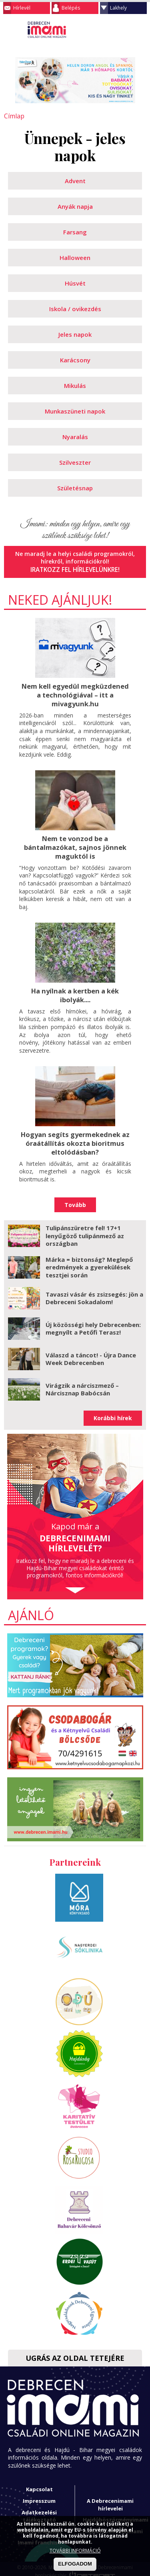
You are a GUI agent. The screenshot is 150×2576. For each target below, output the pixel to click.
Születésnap (75, 488)
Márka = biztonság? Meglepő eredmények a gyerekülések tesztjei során (89, 1261)
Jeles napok (75, 334)
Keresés (124, 30)
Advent (75, 180)
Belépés (71, 7)
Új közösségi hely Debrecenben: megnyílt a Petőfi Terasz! (93, 1323)
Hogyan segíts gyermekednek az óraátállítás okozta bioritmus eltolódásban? (75, 1138)
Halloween (75, 257)
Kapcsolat (39, 2483)
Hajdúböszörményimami (115, 2514)
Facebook (140, 30)
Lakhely (118, 7)
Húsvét (75, 283)
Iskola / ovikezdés (75, 308)
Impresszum (39, 2495)
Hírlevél (21, 7)
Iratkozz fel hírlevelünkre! (75, 569)
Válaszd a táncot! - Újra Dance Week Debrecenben (91, 1353)
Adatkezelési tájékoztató (39, 2510)
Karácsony (75, 360)
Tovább (75, 1199)
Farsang (75, 232)
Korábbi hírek (113, 1412)
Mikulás (75, 385)
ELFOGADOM (75, 2564)
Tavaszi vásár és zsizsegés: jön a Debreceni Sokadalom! (94, 1292)
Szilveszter (75, 462)
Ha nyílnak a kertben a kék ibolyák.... (75, 991)
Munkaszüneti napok (75, 411)
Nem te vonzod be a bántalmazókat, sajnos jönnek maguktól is (75, 844)
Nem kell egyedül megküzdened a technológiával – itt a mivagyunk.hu (75, 693)
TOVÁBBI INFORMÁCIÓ (75, 2550)
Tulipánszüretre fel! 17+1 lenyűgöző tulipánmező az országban (85, 1230)
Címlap (13, 116)
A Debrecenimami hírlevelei (110, 2499)
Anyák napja (75, 206)
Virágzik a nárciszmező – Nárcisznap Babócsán (82, 1383)
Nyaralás (75, 436)
